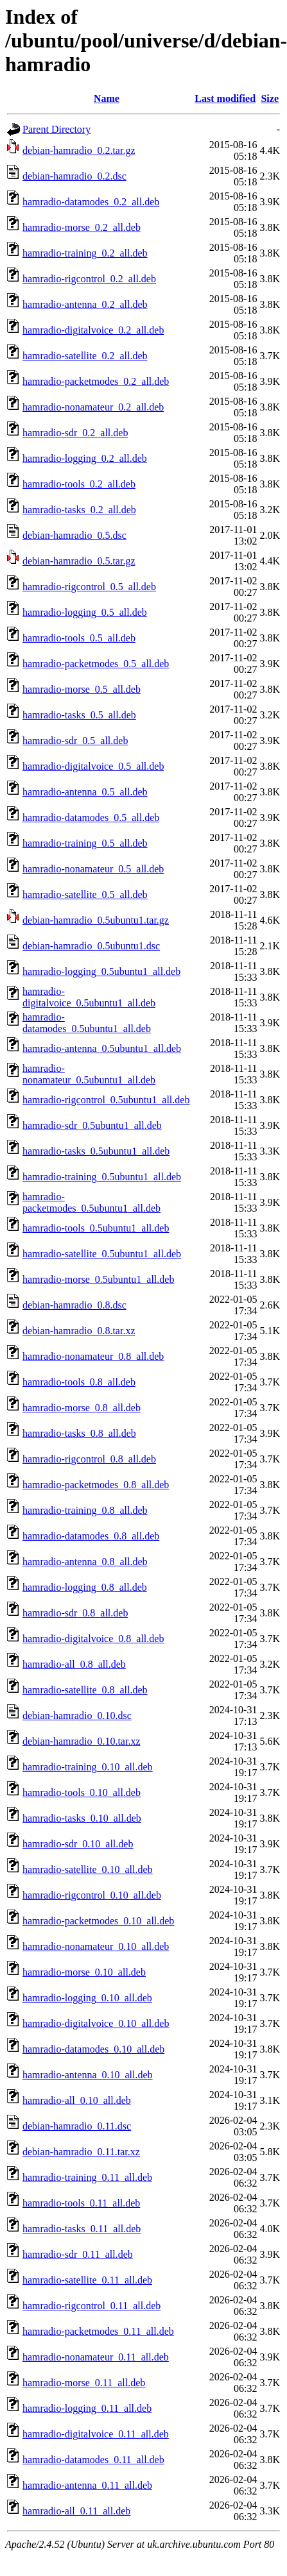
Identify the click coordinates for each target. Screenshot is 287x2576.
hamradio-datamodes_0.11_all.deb (93, 2459)
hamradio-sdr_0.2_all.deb (75, 432)
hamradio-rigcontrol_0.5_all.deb (89, 586)
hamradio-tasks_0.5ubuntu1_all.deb (96, 1151)
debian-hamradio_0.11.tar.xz (81, 2151)
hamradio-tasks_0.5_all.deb (79, 714)
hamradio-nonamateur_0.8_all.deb (93, 1356)
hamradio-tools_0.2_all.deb (78, 484)
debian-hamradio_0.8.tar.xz (78, 1330)
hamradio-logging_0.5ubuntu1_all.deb (101, 971)
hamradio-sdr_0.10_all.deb (77, 1843)
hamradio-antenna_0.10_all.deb (87, 2074)
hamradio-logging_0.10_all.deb (87, 1997)
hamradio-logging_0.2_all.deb (84, 458)
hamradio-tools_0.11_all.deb (81, 2203)
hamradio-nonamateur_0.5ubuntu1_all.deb (88, 1074)
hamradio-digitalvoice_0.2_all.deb (93, 330)
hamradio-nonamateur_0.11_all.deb (95, 2356)
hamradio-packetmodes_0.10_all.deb (98, 1920)
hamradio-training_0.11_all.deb (87, 2177)
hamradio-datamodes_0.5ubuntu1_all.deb (86, 1023)
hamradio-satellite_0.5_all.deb (85, 894)
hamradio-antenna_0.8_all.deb (85, 1561)
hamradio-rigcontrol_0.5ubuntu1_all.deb (105, 1099)
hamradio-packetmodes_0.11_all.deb (98, 2331)
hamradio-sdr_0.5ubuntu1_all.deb (92, 1125)
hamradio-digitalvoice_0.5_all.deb (93, 766)
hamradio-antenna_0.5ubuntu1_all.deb (101, 1048)
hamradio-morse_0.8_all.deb (81, 1407)
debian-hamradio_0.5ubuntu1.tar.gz (95, 920)
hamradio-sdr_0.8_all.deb (75, 1612)
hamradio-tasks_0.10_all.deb (81, 1818)
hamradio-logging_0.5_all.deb (84, 612)
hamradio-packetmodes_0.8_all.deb (95, 1484)
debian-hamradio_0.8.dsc (74, 1305)
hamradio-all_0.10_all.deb (76, 2100)
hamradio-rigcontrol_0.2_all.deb (89, 278)
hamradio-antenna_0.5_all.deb (85, 791)
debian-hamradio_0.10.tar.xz (81, 1741)
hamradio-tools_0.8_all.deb (78, 1382)
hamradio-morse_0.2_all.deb (81, 227)
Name (106, 98)
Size (270, 98)
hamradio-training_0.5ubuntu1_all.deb (101, 1176)
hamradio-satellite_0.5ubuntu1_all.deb (101, 1253)
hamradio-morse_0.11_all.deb (83, 2382)
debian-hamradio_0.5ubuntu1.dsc (91, 945)
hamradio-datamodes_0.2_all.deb (90, 201)
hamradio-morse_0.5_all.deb (81, 689)
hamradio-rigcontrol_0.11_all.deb (91, 2305)
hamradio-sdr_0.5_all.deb (75, 740)
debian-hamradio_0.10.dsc (77, 1715)
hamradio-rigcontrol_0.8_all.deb (89, 1458)
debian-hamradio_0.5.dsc (74, 535)
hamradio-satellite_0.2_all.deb (85, 355)
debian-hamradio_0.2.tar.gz (78, 150)
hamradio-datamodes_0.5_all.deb (90, 817)
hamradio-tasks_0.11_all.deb (81, 2228)
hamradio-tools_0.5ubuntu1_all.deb (95, 1228)
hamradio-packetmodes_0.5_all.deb (95, 663)
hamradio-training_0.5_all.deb (85, 843)
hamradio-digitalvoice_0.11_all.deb (95, 2433)
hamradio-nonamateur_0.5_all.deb (93, 868)
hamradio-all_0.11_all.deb (76, 2510)
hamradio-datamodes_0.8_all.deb (90, 1535)
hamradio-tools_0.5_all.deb (78, 637)
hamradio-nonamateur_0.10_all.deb (95, 1946)
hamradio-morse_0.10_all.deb (84, 1972)
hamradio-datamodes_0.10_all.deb (93, 2049)
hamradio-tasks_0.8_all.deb (79, 1433)
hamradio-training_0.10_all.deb (87, 1766)
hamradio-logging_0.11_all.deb (87, 2408)
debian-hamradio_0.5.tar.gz (78, 560)
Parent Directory (56, 129)
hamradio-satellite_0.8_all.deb (85, 1689)
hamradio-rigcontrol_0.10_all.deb (91, 1895)
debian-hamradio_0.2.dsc (74, 176)
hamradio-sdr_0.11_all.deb (77, 2254)
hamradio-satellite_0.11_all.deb (87, 2280)
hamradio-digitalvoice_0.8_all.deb (93, 1638)
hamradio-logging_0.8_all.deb (84, 1587)
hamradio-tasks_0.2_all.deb (79, 509)
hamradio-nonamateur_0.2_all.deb (93, 407)
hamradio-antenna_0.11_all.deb (87, 2485)
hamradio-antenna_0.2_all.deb (85, 304)
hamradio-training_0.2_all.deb (85, 253)
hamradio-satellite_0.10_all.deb (87, 1869)
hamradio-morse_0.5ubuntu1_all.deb (98, 1279)
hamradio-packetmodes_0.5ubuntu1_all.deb (91, 1202)
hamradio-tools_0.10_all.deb (81, 1792)
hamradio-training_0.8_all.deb (85, 1510)
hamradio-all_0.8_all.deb (74, 1664)
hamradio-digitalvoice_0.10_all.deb (95, 2023)
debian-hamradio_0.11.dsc (76, 2126)
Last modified (225, 98)
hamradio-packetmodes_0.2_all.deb (95, 381)
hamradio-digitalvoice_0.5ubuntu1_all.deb (88, 997)
